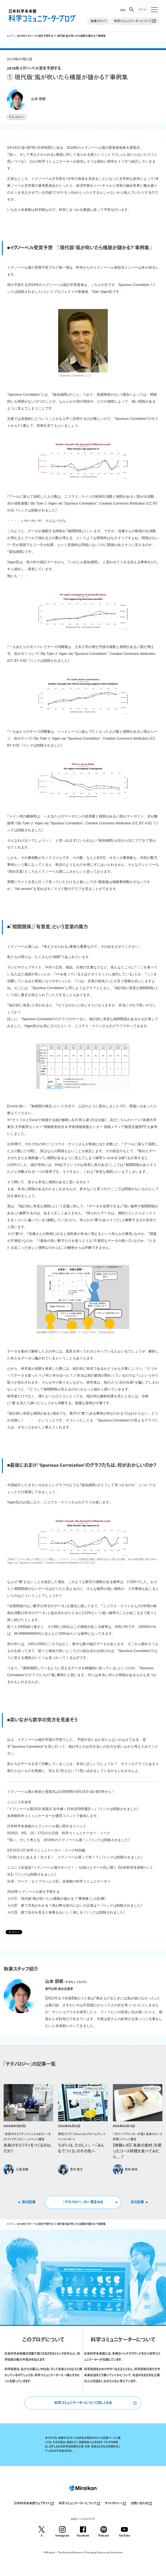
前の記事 (29, 2203)
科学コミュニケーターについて (135, 20)
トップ (10, 36)
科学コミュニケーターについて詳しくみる (85, 2401)
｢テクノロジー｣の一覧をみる (83, 2203)
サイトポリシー (115, 2504)
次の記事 (137, 2203)
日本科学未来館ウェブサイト (34, 2504)
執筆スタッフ (98, 21)
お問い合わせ (141, 2504)
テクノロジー (16, 117)
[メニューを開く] (147, 7)
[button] (127, 7)
